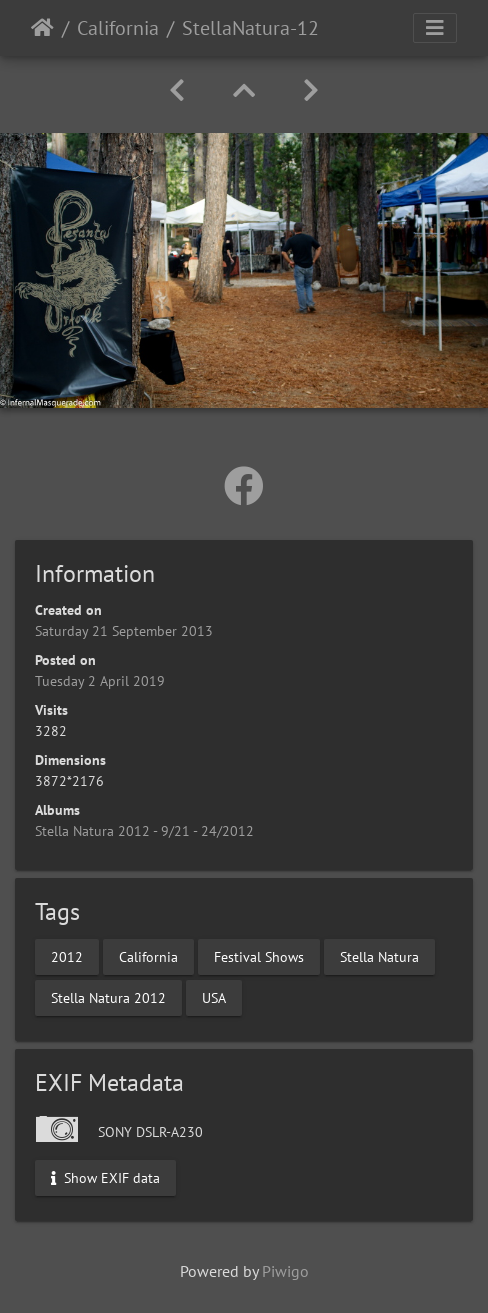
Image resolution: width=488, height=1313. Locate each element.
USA (214, 998)
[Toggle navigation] (435, 28)
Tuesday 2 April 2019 (100, 681)
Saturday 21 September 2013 (124, 631)
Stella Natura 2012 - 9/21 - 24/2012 (144, 831)
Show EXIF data (105, 1177)
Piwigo (285, 1271)
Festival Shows (259, 957)
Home (42, 28)
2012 (67, 957)
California (118, 28)
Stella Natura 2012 (108, 998)
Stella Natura (379, 957)
